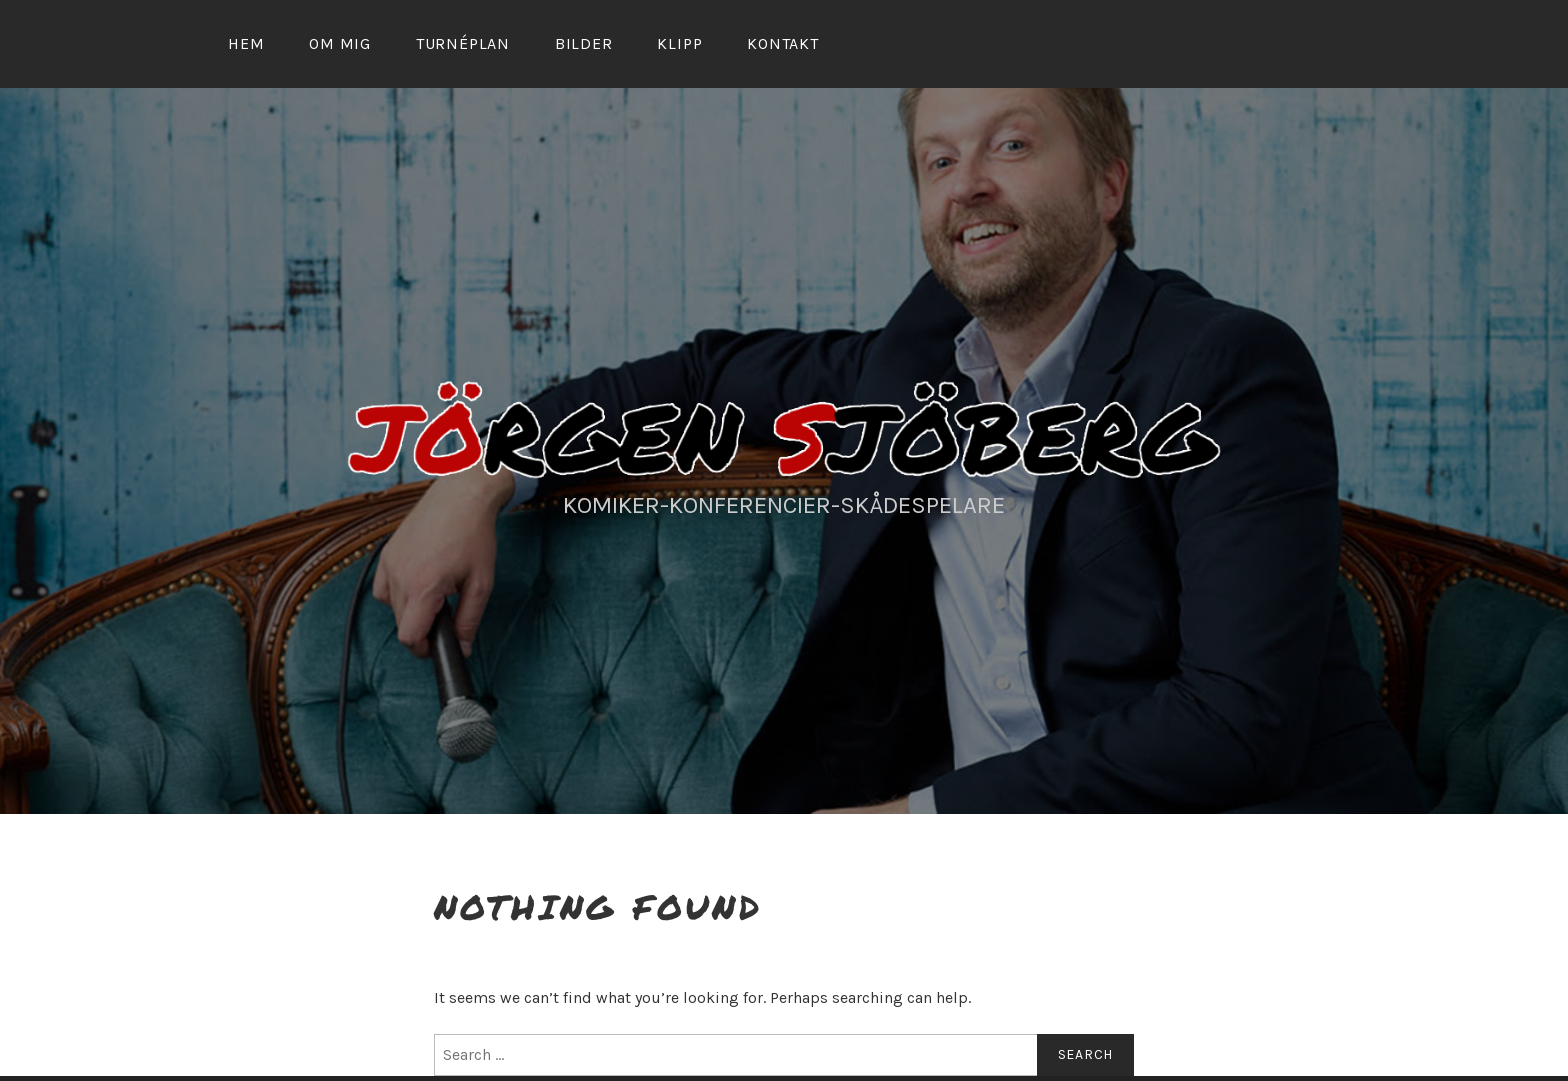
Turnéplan (463, 43)
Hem (246, 43)
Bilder (584, 43)
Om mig (340, 43)
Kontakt (783, 43)
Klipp (679, 43)
